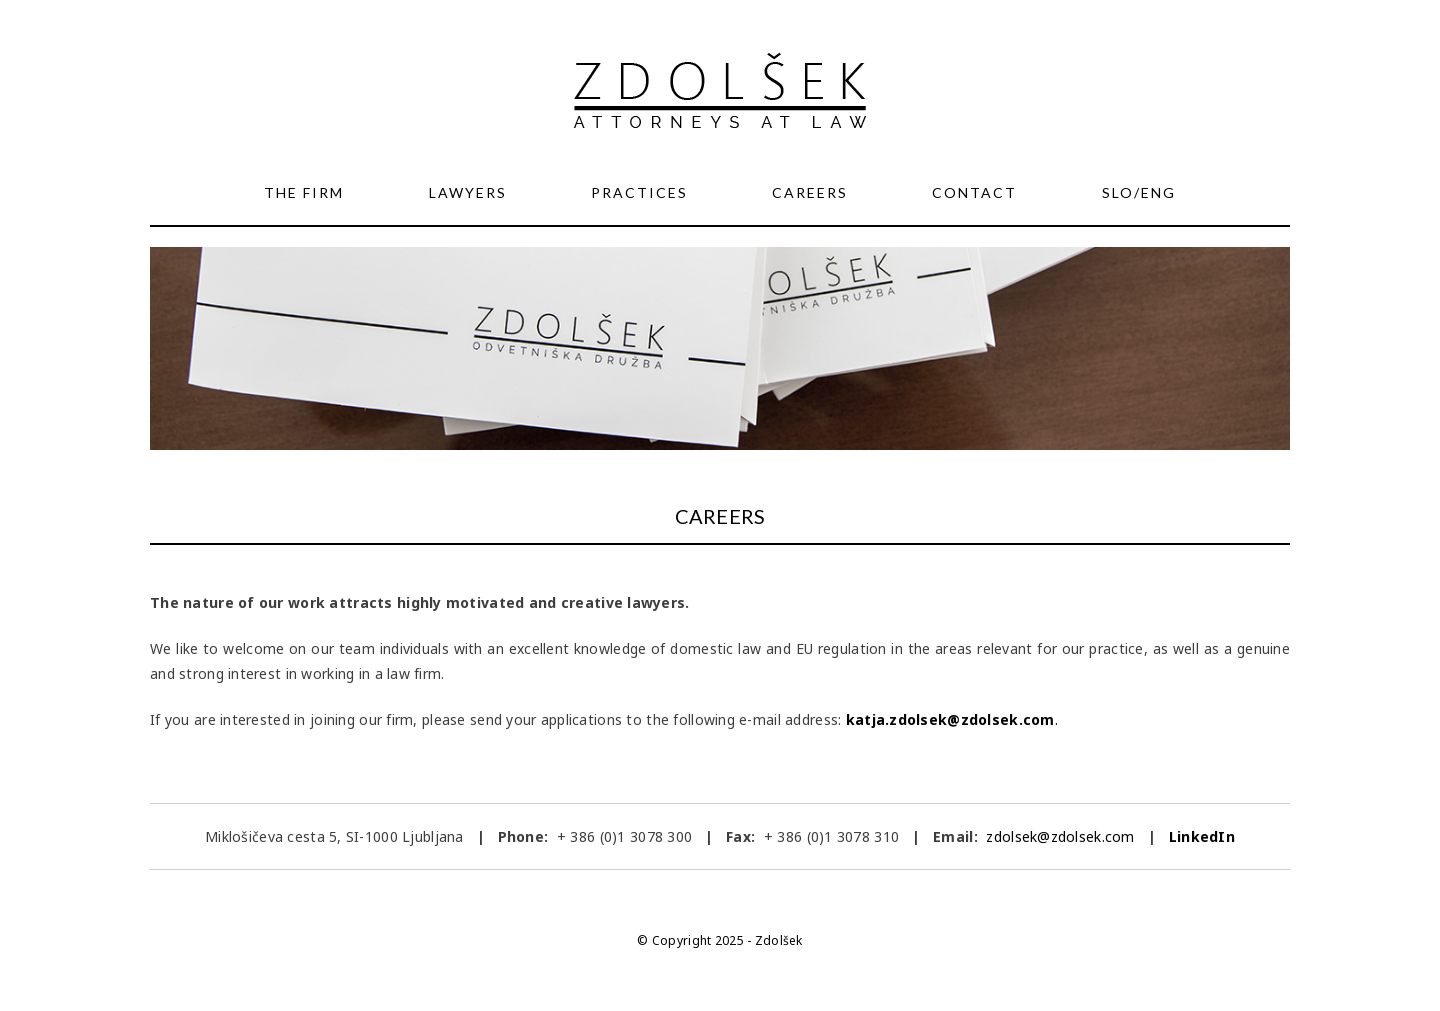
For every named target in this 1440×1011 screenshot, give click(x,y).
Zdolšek (779, 940)
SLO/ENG (1139, 192)
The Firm (304, 192)
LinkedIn (1202, 836)
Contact (974, 192)
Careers (810, 192)
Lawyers (468, 192)
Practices (639, 192)
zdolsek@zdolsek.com (1058, 836)
